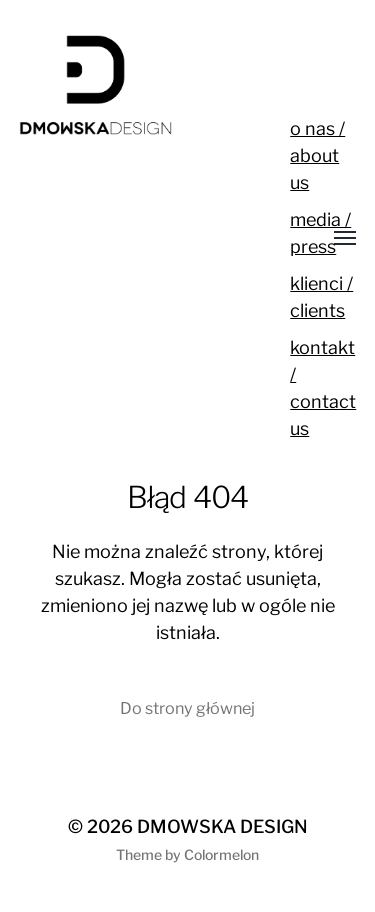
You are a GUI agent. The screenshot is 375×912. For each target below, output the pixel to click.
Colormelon (221, 854)
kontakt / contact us (323, 388)
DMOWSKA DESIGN (222, 826)
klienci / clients (321, 297)
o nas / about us (317, 155)
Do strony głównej (187, 708)
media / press (320, 233)
